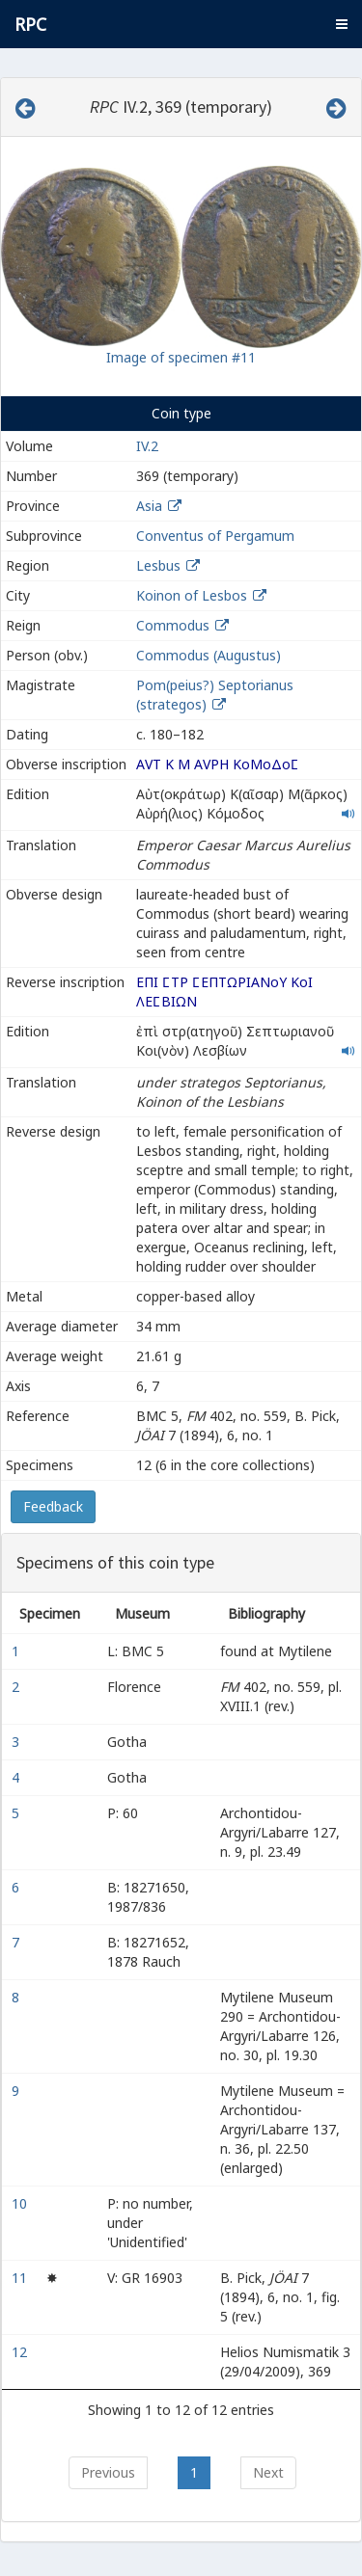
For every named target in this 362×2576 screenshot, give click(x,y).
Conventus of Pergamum (215, 535)
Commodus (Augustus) (208, 655)
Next (268, 2472)
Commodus (172, 625)
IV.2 (147, 446)
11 (21, 2277)
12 (21, 2352)
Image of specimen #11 (181, 357)
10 (21, 2203)
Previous (108, 2472)
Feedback (53, 1506)
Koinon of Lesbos (191, 595)
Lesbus (158, 565)
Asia (149, 505)
